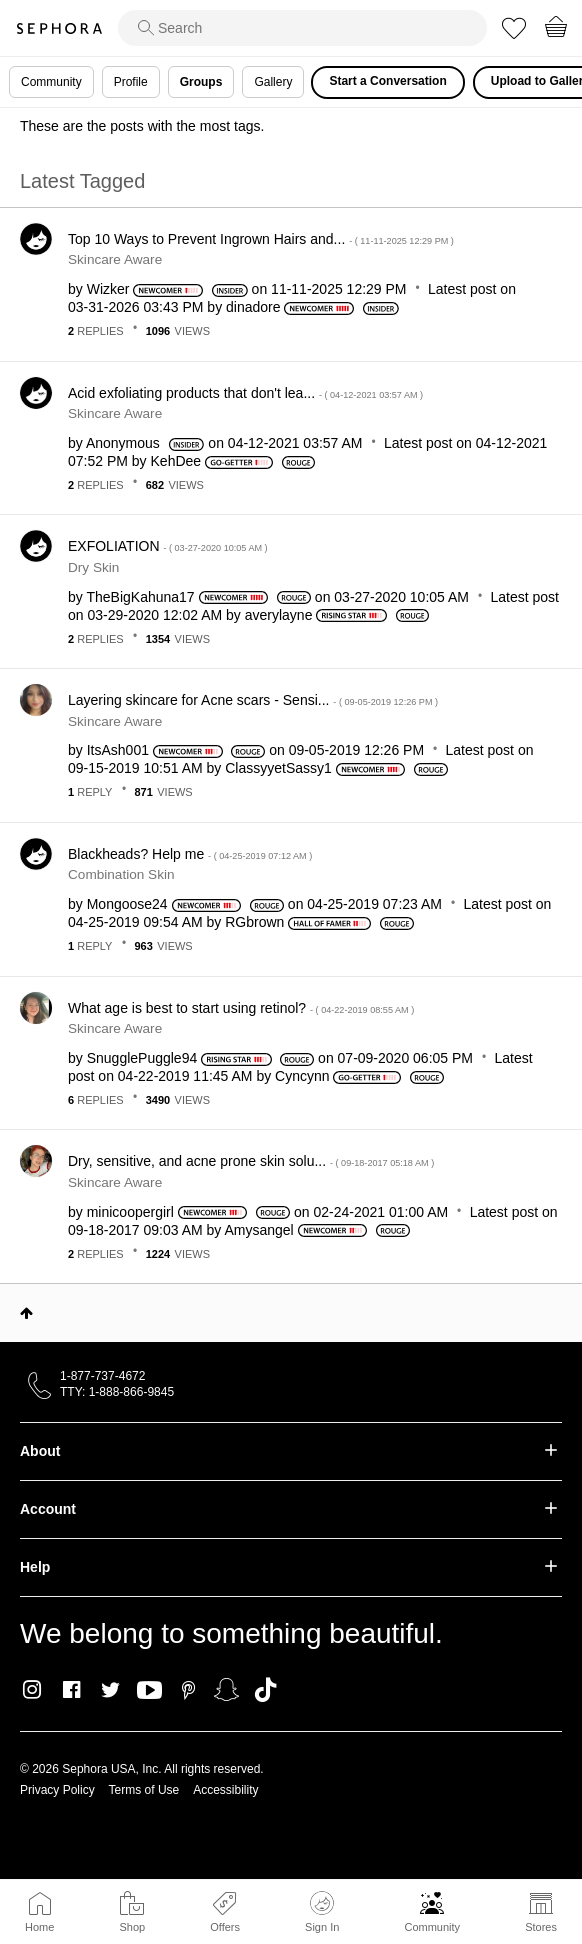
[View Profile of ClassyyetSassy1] (278, 768)
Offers (225, 1927)
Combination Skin (121, 874)
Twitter (110, 1690)
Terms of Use (144, 1790)
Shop (132, 1927)
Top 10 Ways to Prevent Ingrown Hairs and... (261, 239)
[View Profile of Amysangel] (258, 1230)
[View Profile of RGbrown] (254, 922)
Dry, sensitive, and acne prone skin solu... (251, 1161)
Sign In (322, 1912)
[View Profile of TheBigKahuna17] (140, 597)
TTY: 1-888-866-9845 (117, 1392)
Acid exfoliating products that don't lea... (245, 393)
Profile (131, 82)
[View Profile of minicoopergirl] (130, 1212)
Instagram (32, 1690)
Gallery (273, 82)
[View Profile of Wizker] (108, 289)
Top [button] (26, 1313)
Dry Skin (93, 567)
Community (432, 1927)
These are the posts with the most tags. (142, 126)
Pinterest (188, 1690)
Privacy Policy (57, 1790)
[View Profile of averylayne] (279, 615)
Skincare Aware (115, 259)
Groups (201, 82)
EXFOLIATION (168, 546)
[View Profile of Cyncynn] (302, 1076)
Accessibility (225, 1790)
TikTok (265, 1690)
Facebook (71, 1690)
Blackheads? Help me (190, 854)
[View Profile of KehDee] (176, 461)
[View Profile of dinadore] (253, 307)
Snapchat (226, 1690)
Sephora (59, 28)
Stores (541, 1927)
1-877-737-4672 (102, 1376)
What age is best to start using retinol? (241, 1008)
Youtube (149, 1691)
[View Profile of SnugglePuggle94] (142, 1058)
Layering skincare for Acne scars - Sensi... (253, 700)
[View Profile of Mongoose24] (127, 904)
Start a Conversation (387, 81)
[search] (302, 28)
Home (39, 1927)
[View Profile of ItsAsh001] (118, 750)
